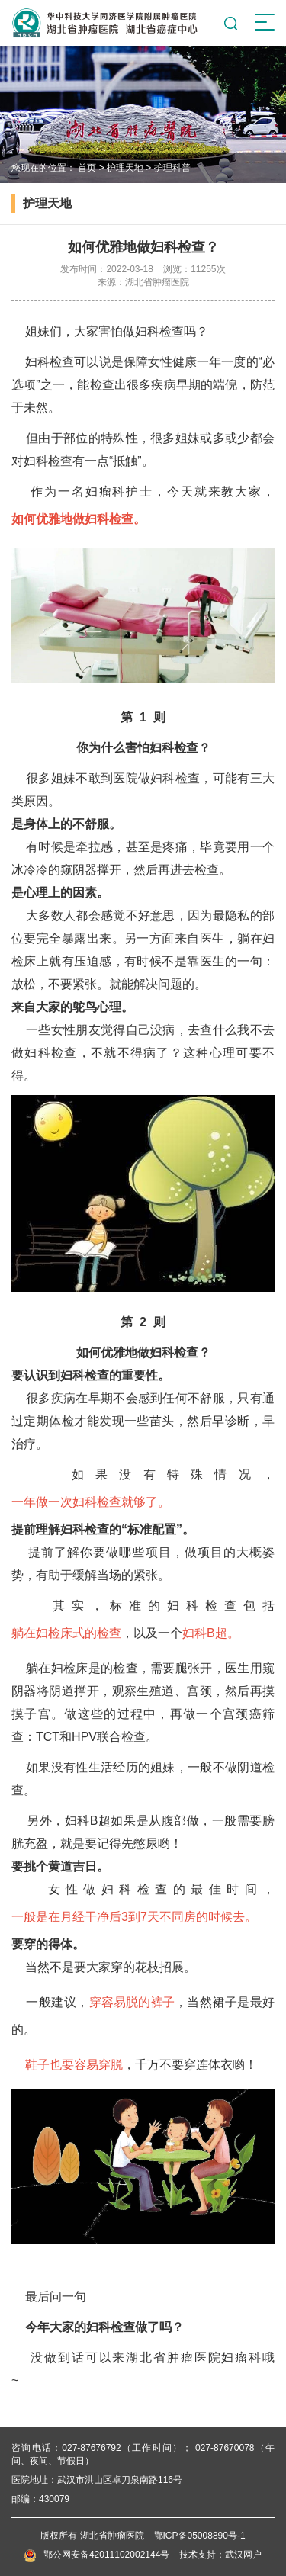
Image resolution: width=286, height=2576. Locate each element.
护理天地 (125, 167)
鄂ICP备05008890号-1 (200, 2535)
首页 (87, 167)
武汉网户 (243, 2554)
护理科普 (172, 167)
